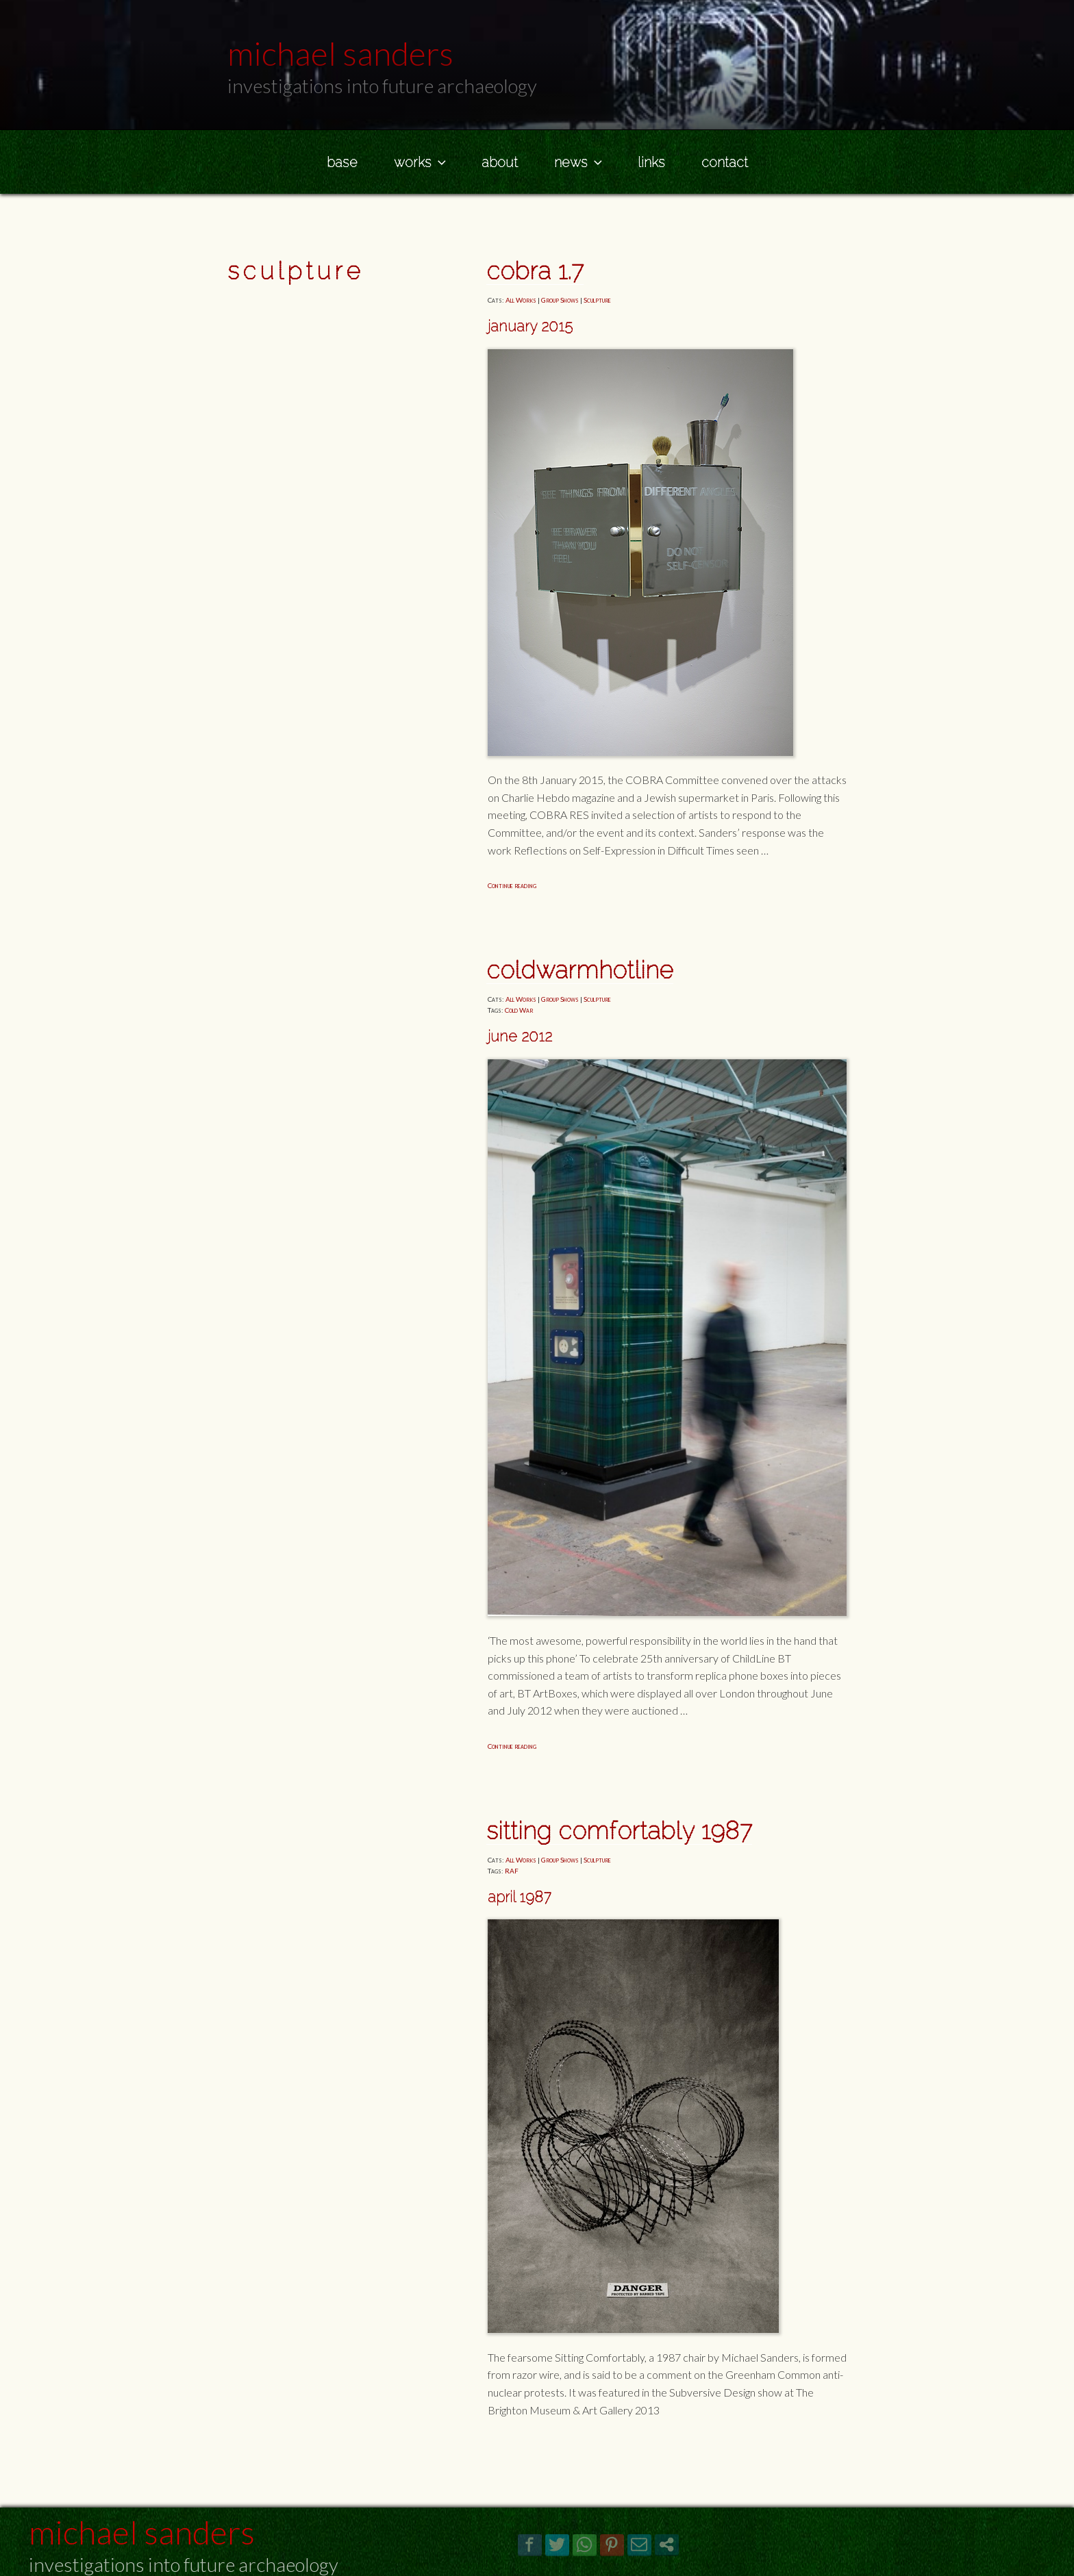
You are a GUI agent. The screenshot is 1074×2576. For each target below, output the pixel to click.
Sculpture (597, 300)
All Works (520, 300)
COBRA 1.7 (535, 271)
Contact (724, 162)
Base (342, 162)
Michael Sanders (142, 2531)
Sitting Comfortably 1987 (619, 1831)
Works (421, 162)
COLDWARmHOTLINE (579, 970)
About (500, 162)
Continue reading (512, 885)
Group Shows (560, 300)
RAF (512, 1871)
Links (651, 162)
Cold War (519, 1010)
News (579, 162)
